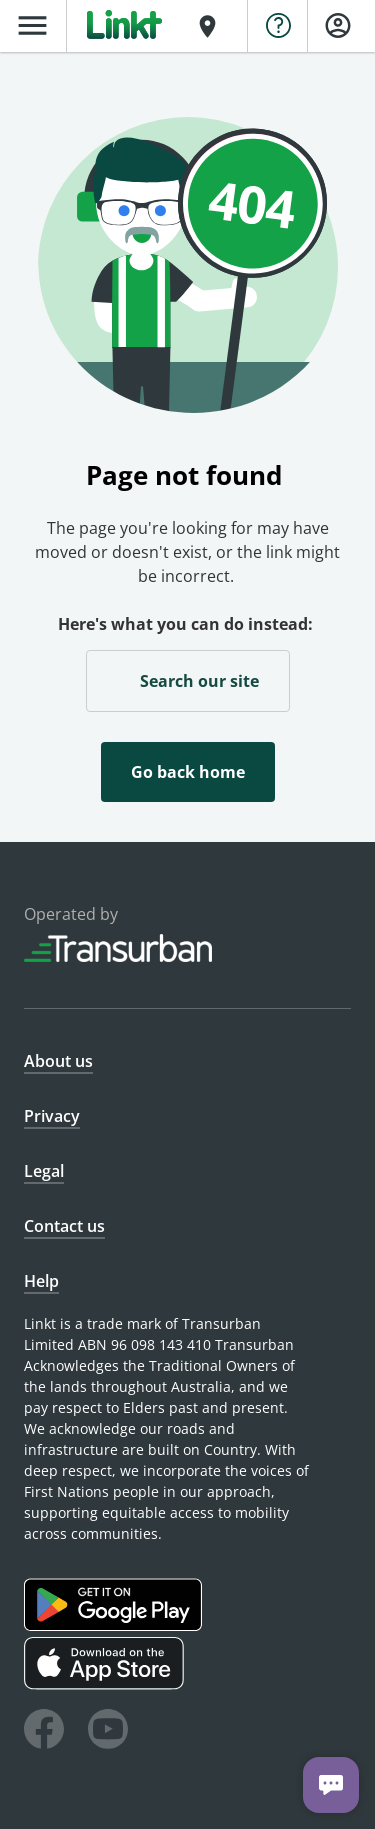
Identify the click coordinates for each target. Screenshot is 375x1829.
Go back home (188, 772)
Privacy (52, 1116)
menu (32, 25)
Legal (44, 1171)
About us (58, 1061)
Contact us (64, 1226)
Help (41, 1281)
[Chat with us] (331, 1785)
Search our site (188, 680)
